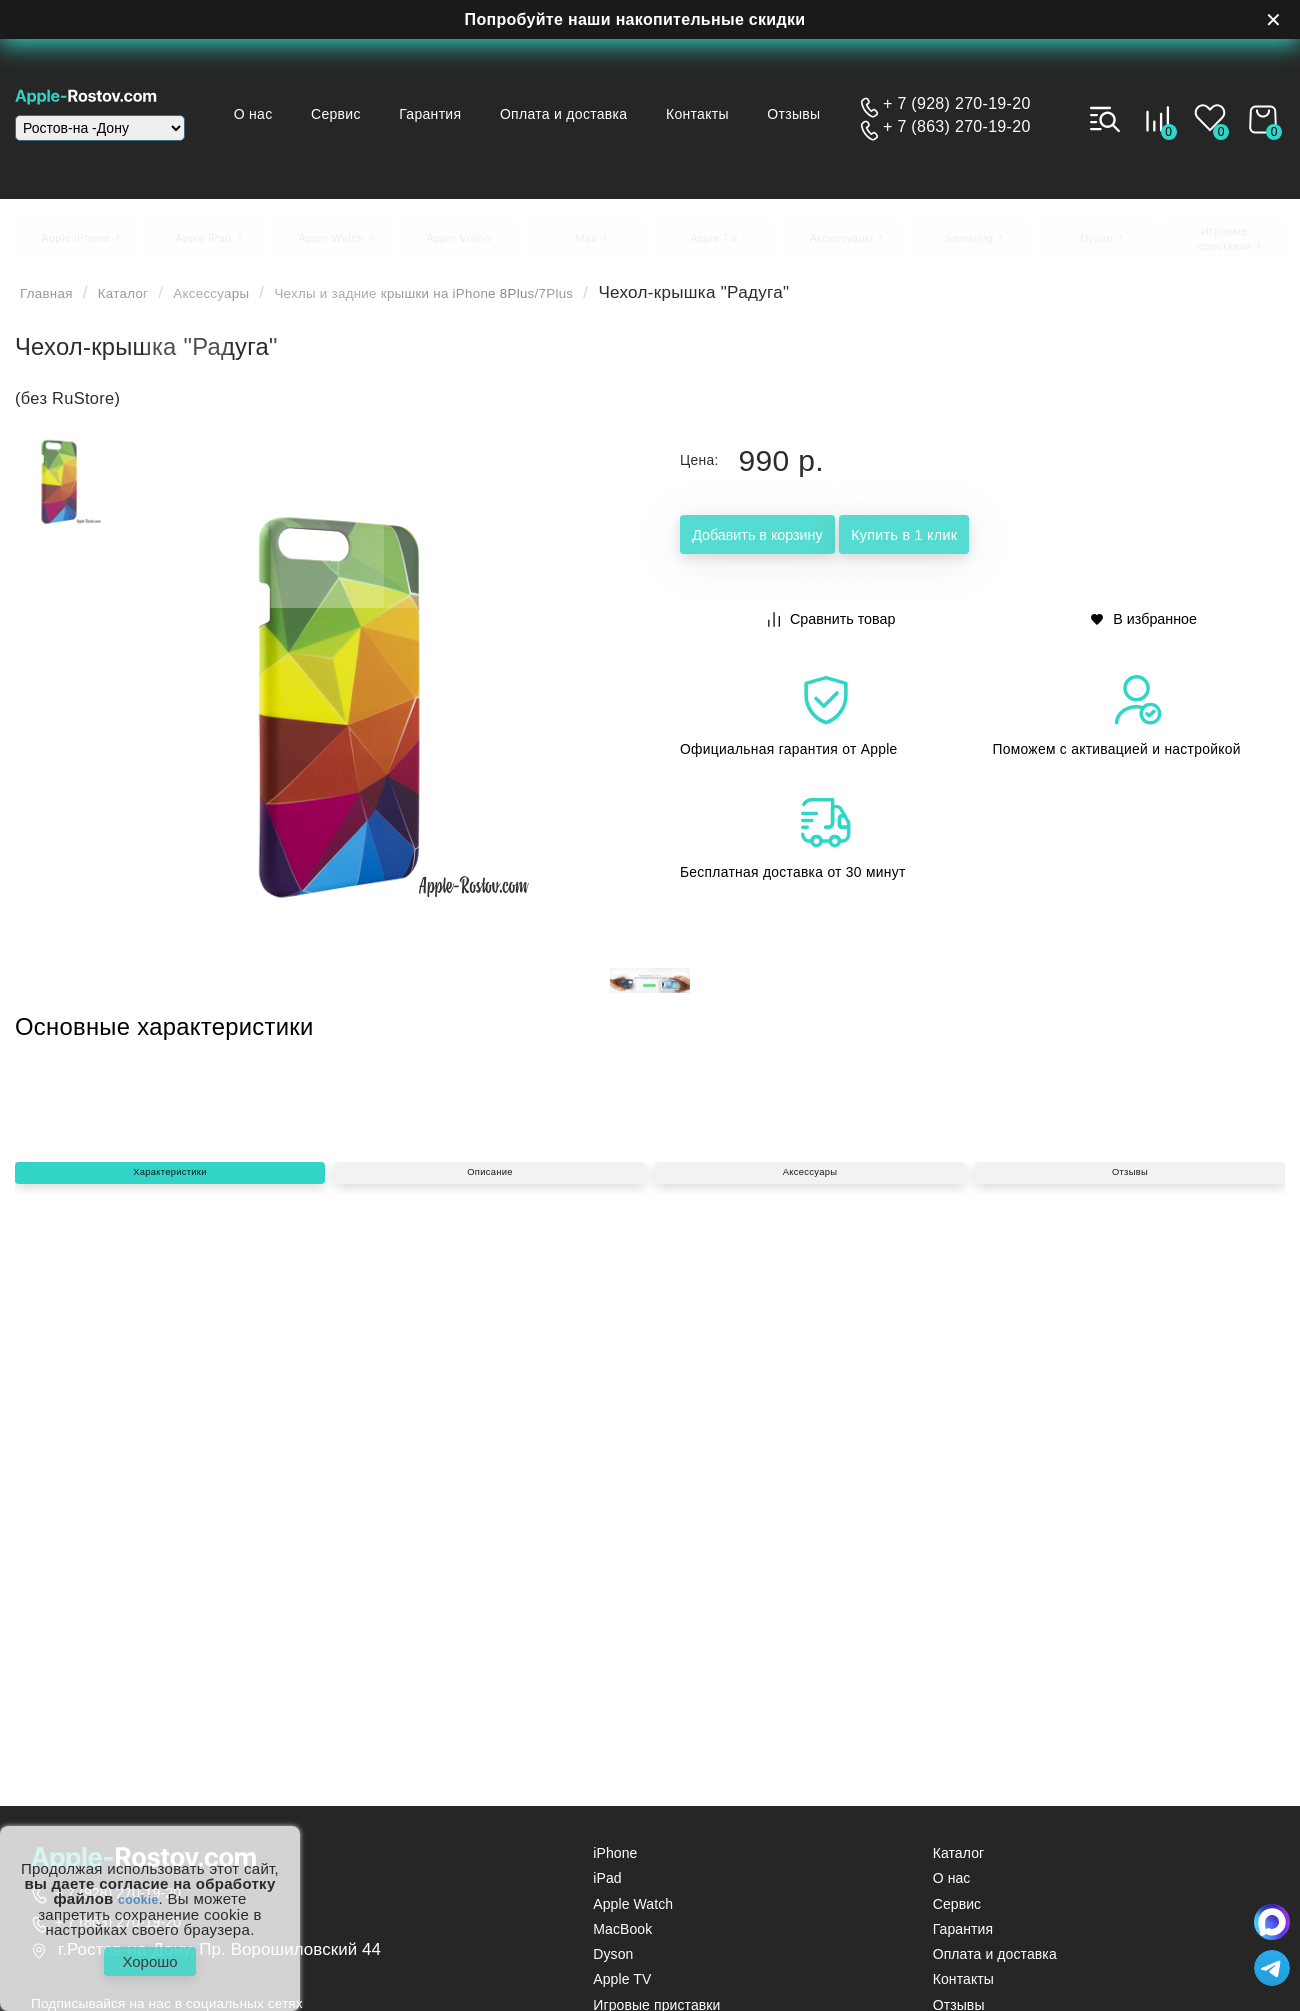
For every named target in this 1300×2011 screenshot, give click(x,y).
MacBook (622, 1940)
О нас (327, 96)
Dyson (613, 1965)
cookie (138, 1887)
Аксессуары (249, 304)
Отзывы (562, 131)
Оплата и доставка (649, 96)
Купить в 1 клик (1031, 549)
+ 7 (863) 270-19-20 (957, 127)
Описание (489, 1490)
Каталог (144, 304)
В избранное (1145, 628)
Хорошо (149, 1955)
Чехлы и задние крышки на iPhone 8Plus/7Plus (513, 304)
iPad (607, 1890)
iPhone (615, 1865)
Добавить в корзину (801, 549)
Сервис (414, 96)
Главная (53, 304)
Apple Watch (633, 1915)
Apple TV (622, 1991)
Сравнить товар (833, 628)
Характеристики (169, 1490)
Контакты (785, 96)
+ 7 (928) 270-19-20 (957, 104)
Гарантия (512, 96)
